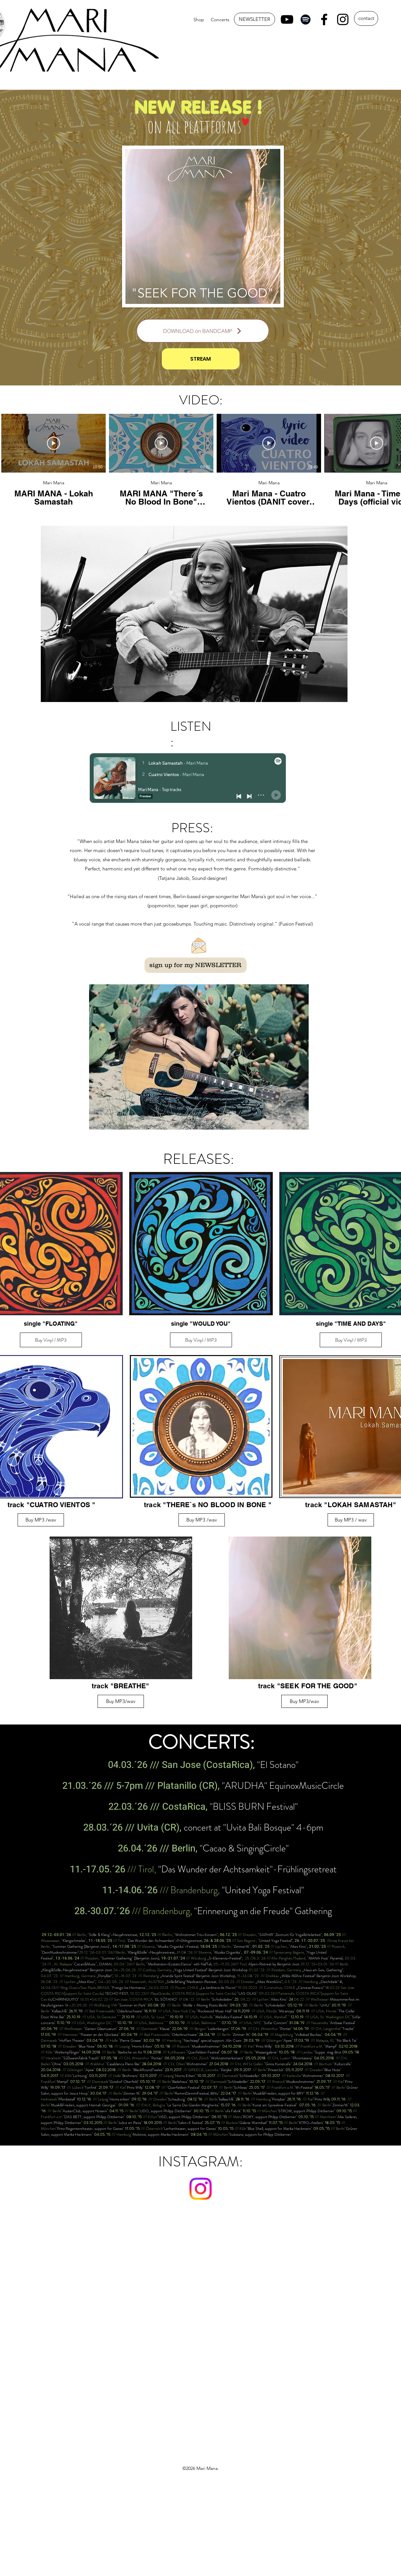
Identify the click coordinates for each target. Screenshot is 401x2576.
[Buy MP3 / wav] (351, 1519)
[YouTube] (287, 19)
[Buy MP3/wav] (121, 1701)
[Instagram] (342, 19)
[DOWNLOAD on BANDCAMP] (202, 331)
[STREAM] (200, 358)
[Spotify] (305, 19)
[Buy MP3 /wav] (41, 1519)
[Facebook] (324, 19)
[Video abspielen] (53, 443)
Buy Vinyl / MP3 (51, 1340)
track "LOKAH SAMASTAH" (350, 1505)
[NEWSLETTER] (254, 19)
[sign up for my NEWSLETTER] (196, 965)
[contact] (366, 18)
